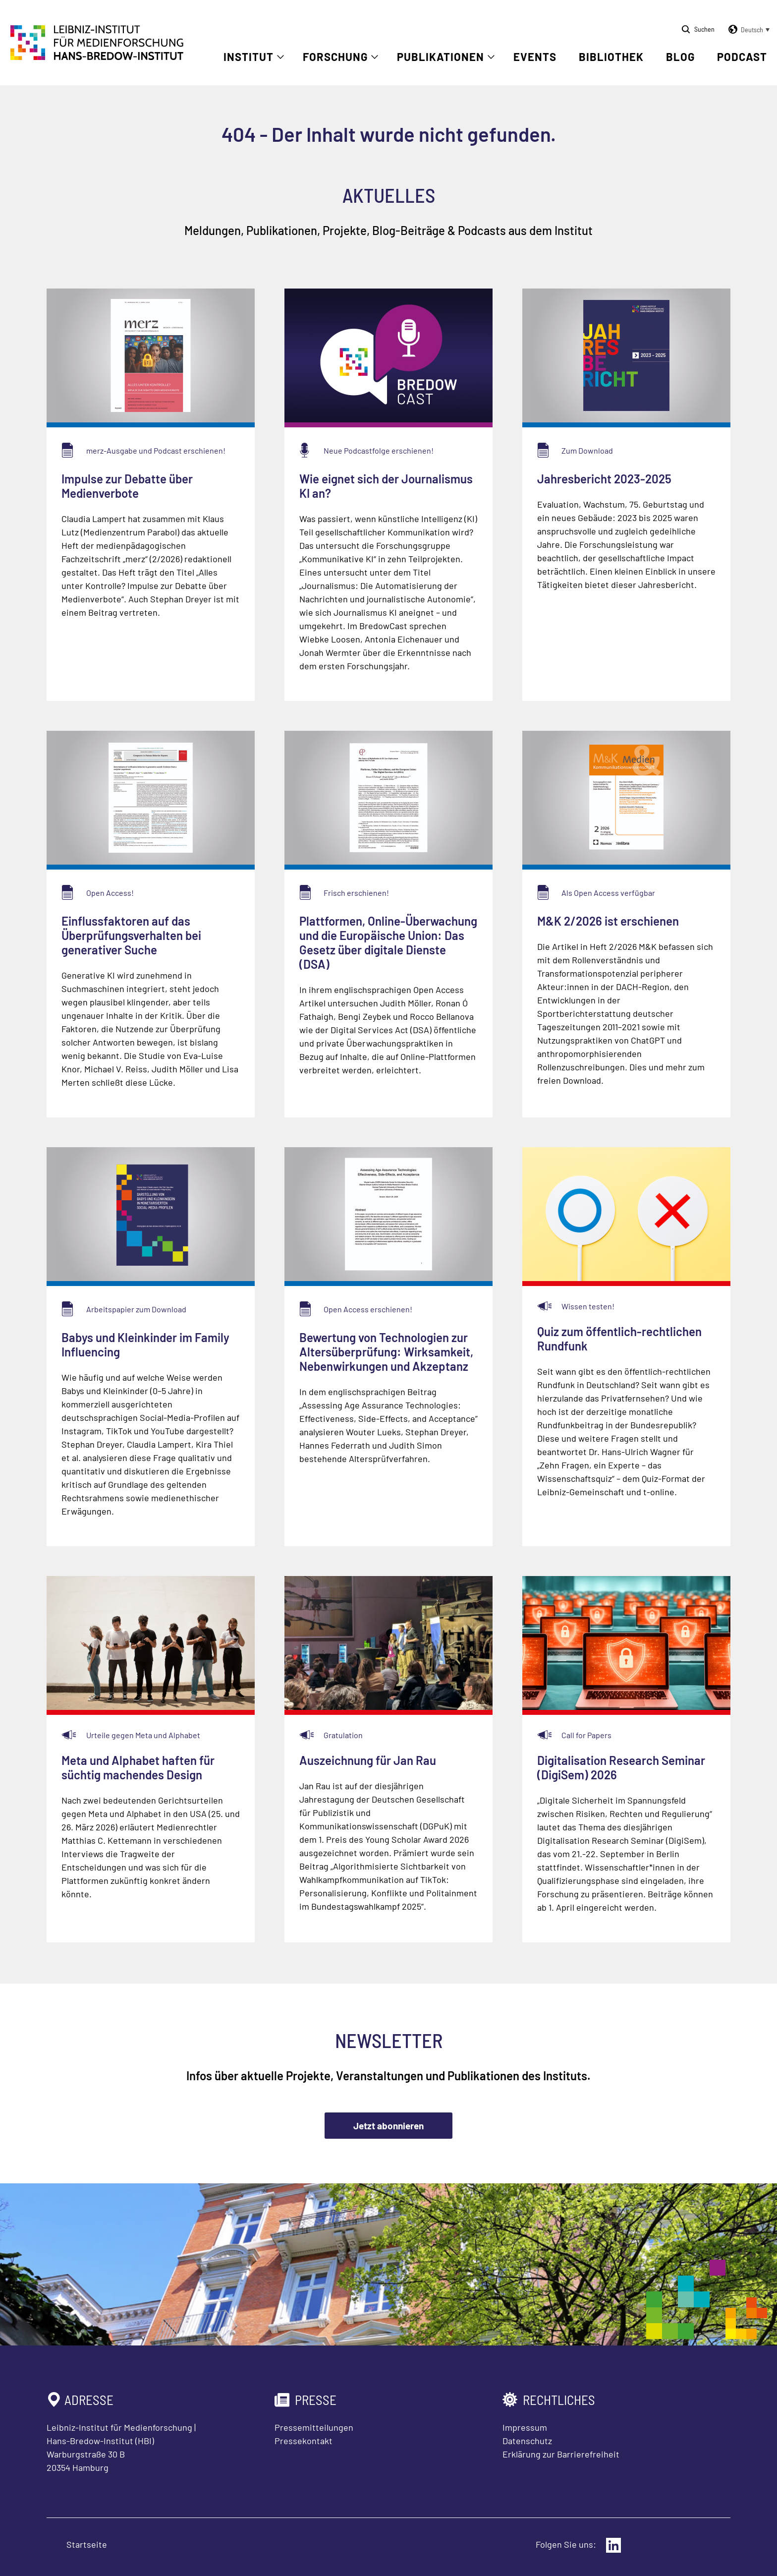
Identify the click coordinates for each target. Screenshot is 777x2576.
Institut (248, 56)
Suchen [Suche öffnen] (704, 29)
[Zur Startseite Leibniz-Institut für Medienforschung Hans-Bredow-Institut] (97, 57)
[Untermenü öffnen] (280, 57)
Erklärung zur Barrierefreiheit (560, 2454)
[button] (747, 30)
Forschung (335, 56)
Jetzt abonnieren (388, 2125)
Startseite (86, 2544)
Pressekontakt (304, 2440)
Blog (680, 56)
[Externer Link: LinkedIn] (613, 2545)
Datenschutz (527, 2440)
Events (534, 56)
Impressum (524, 2427)
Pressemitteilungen (314, 2427)
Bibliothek (611, 56)
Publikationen (440, 56)
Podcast (742, 56)
